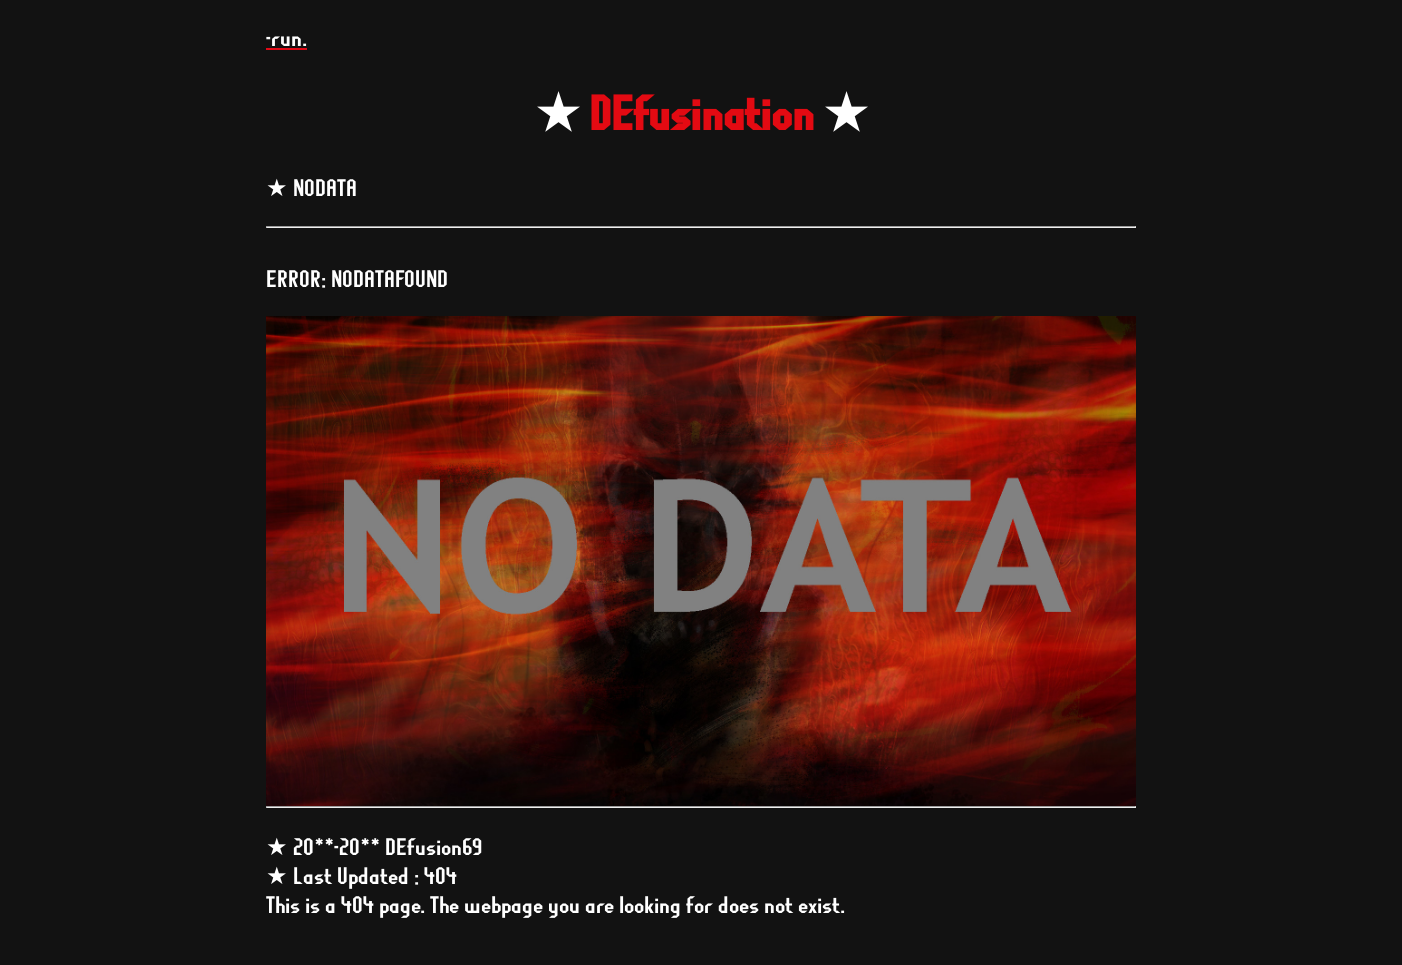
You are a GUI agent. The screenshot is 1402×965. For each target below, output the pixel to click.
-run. (286, 37)
